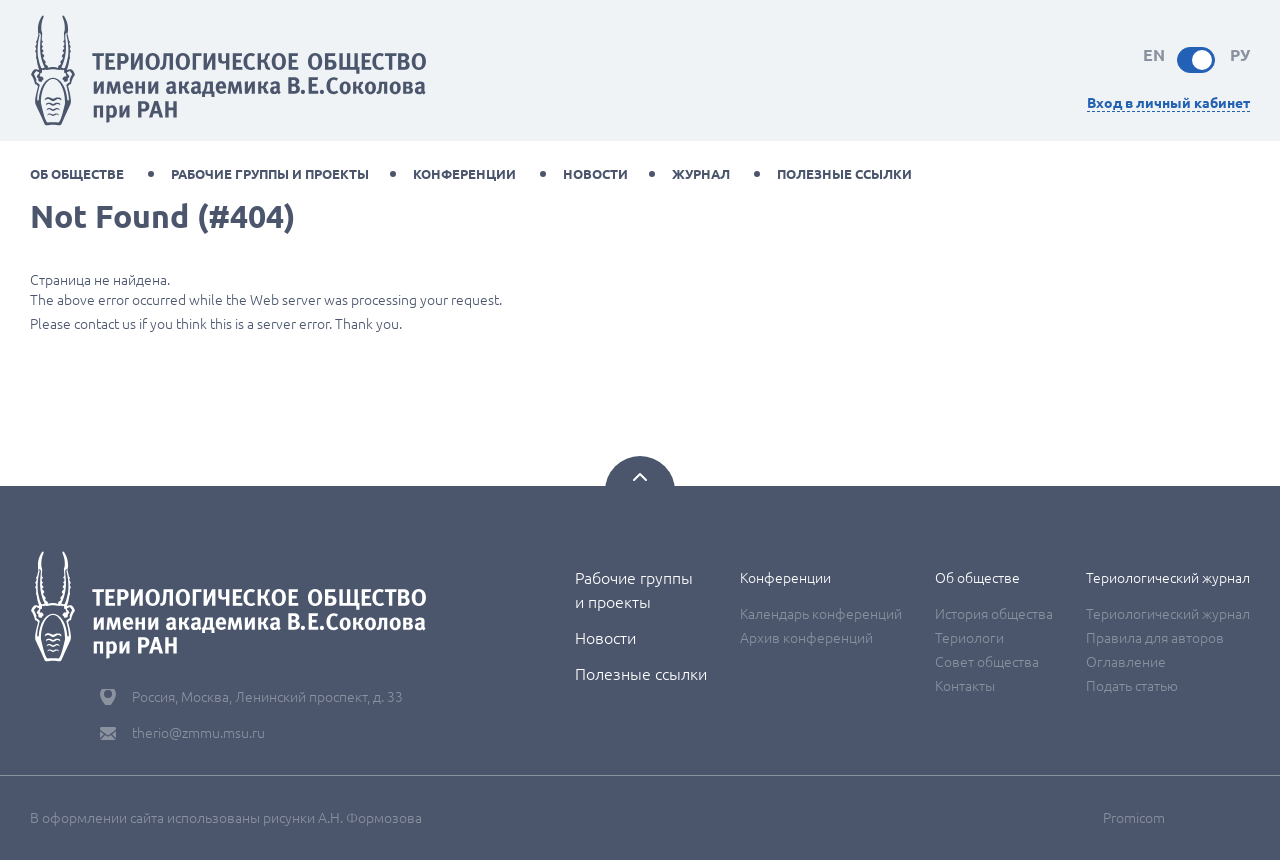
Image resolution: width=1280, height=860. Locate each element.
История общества (994, 614)
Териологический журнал (1168, 578)
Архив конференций (806, 638)
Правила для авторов (1155, 638)
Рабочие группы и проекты (270, 174)
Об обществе (77, 174)
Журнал (701, 174)
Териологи (969, 638)
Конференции (464, 174)
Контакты (965, 686)
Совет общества (987, 662)
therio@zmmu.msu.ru (198, 733)
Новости (595, 174)
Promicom (1134, 818)
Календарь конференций (821, 614)
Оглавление (1126, 662)
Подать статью (1132, 686)
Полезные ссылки (844, 174)
